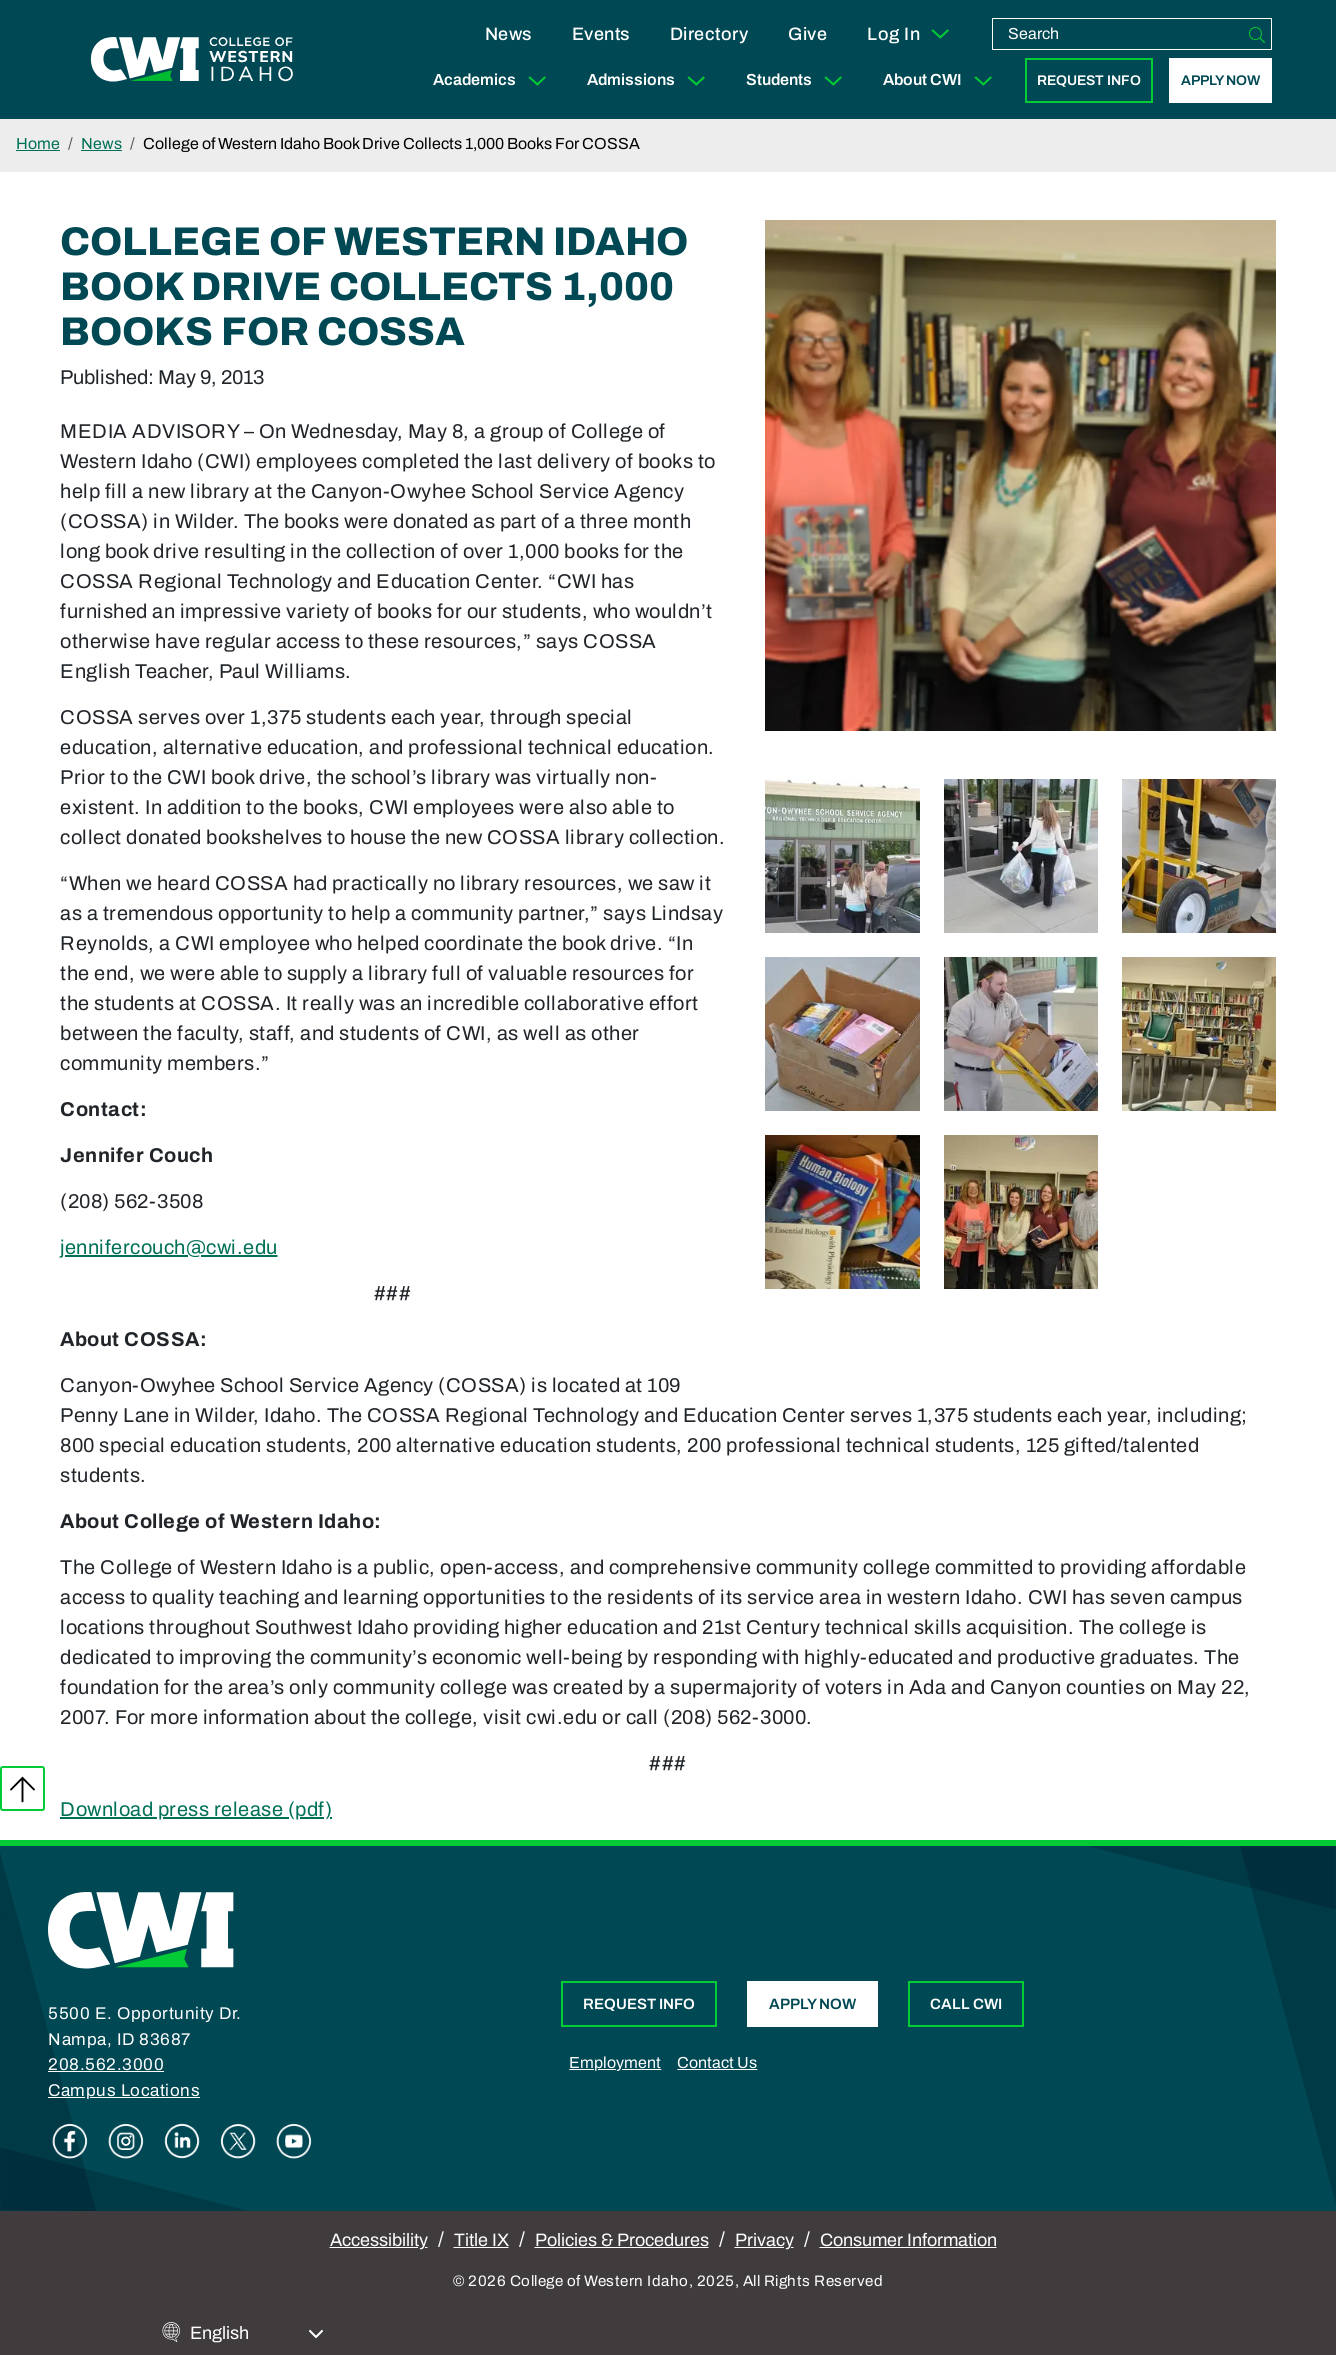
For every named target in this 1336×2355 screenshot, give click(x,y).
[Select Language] (257, 2333)
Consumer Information (908, 2240)
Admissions (650, 80)
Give (807, 34)
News (508, 34)
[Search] (1257, 34)
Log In (909, 34)
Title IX (481, 2240)
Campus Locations (124, 2090)
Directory (709, 34)
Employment (615, 2062)
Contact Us (717, 2062)
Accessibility (379, 2240)
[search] (1118, 34)
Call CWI (966, 2004)
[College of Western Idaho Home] (192, 60)
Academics (494, 80)
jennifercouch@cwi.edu (169, 1247)
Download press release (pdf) (196, 1809)
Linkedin (182, 2141)
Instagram (126, 2141)
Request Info (1089, 80)
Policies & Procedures (622, 2240)
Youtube (294, 2141)
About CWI (942, 80)
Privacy (764, 2240)
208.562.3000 (106, 2064)
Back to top (22, 1788)
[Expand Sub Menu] (537, 80)
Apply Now (1220, 80)
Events (601, 34)
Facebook (70, 2141)
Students (798, 80)
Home (38, 143)
